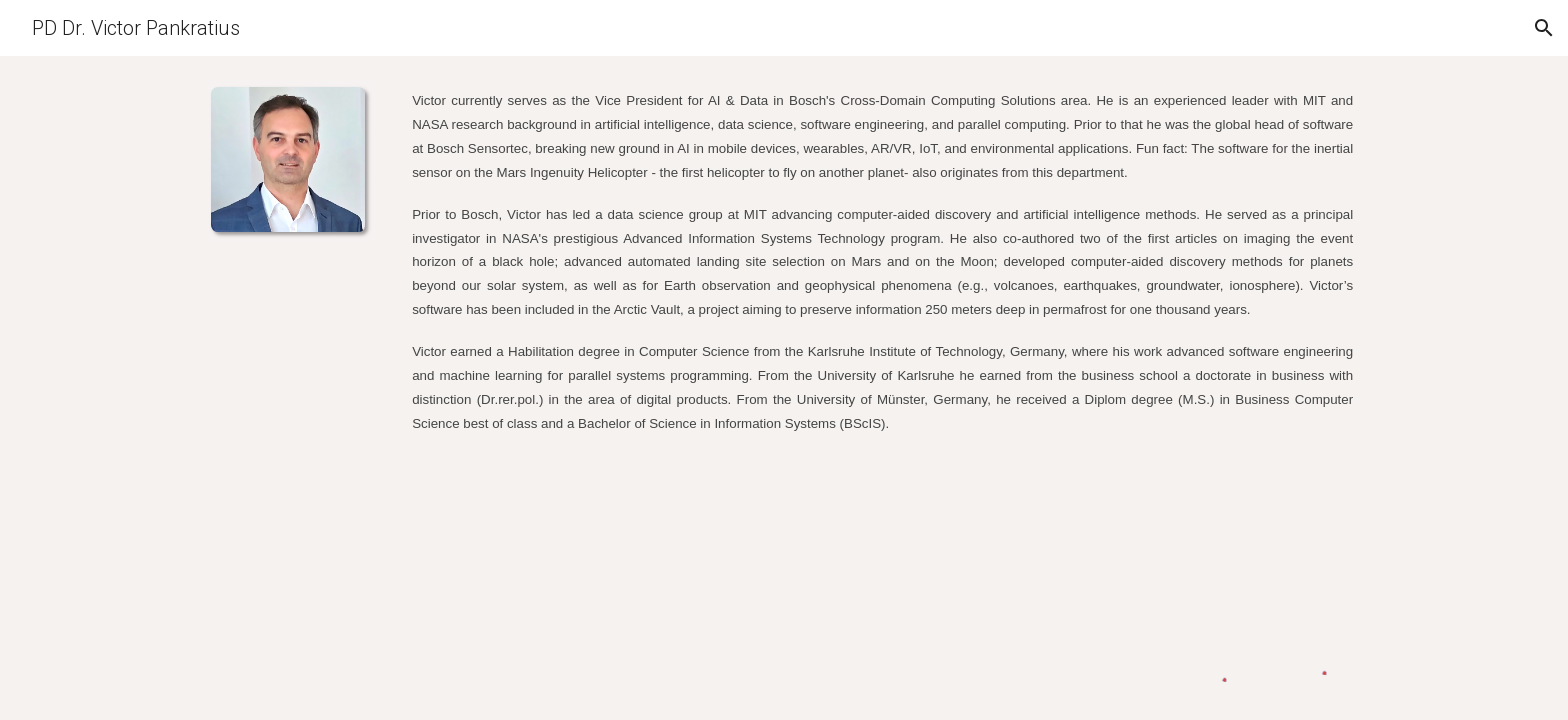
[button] (1544, 28)
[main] (882, 261)
